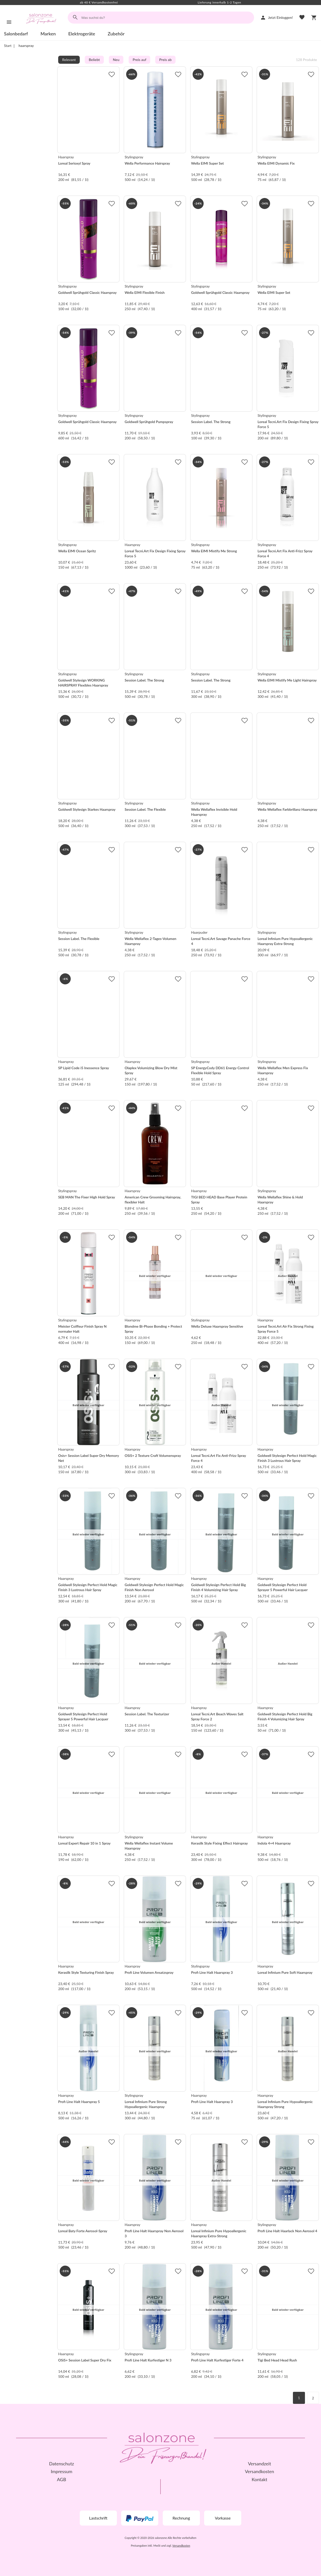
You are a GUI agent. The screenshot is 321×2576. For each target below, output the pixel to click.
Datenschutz (61, 2463)
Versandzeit (259, 2463)
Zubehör (116, 33)
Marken (48, 33)
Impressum (61, 2471)
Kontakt (259, 2479)
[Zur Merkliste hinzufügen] (111, 74)
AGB (61, 2479)
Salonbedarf (16, 33)
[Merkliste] (302, 17)
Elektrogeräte (81, 33)
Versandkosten (259, 2471)
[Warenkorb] (314, 18)
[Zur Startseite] (41, 28)
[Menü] (9, 22)
